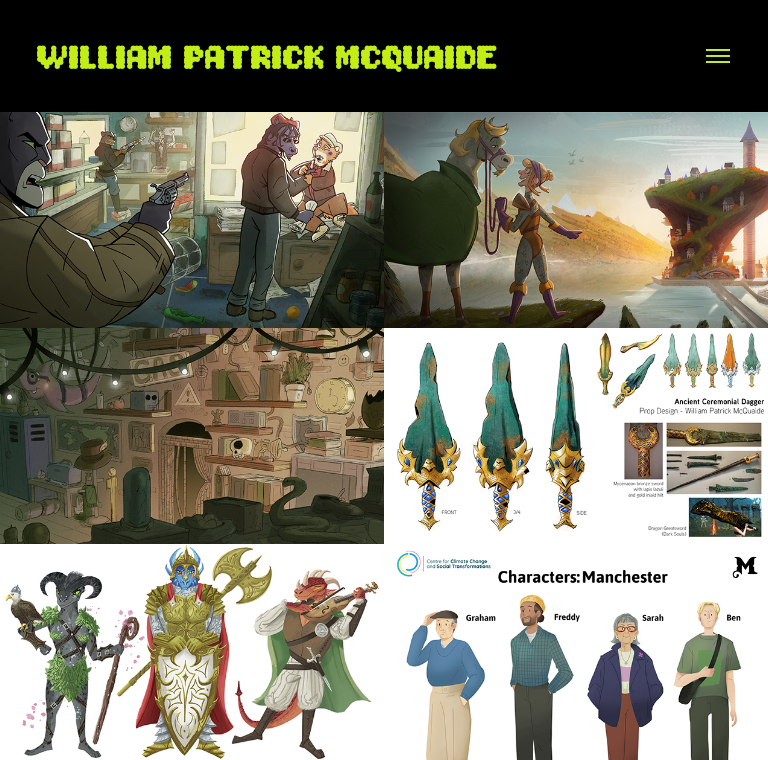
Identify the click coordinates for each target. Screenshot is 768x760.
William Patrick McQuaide (268, 55)
